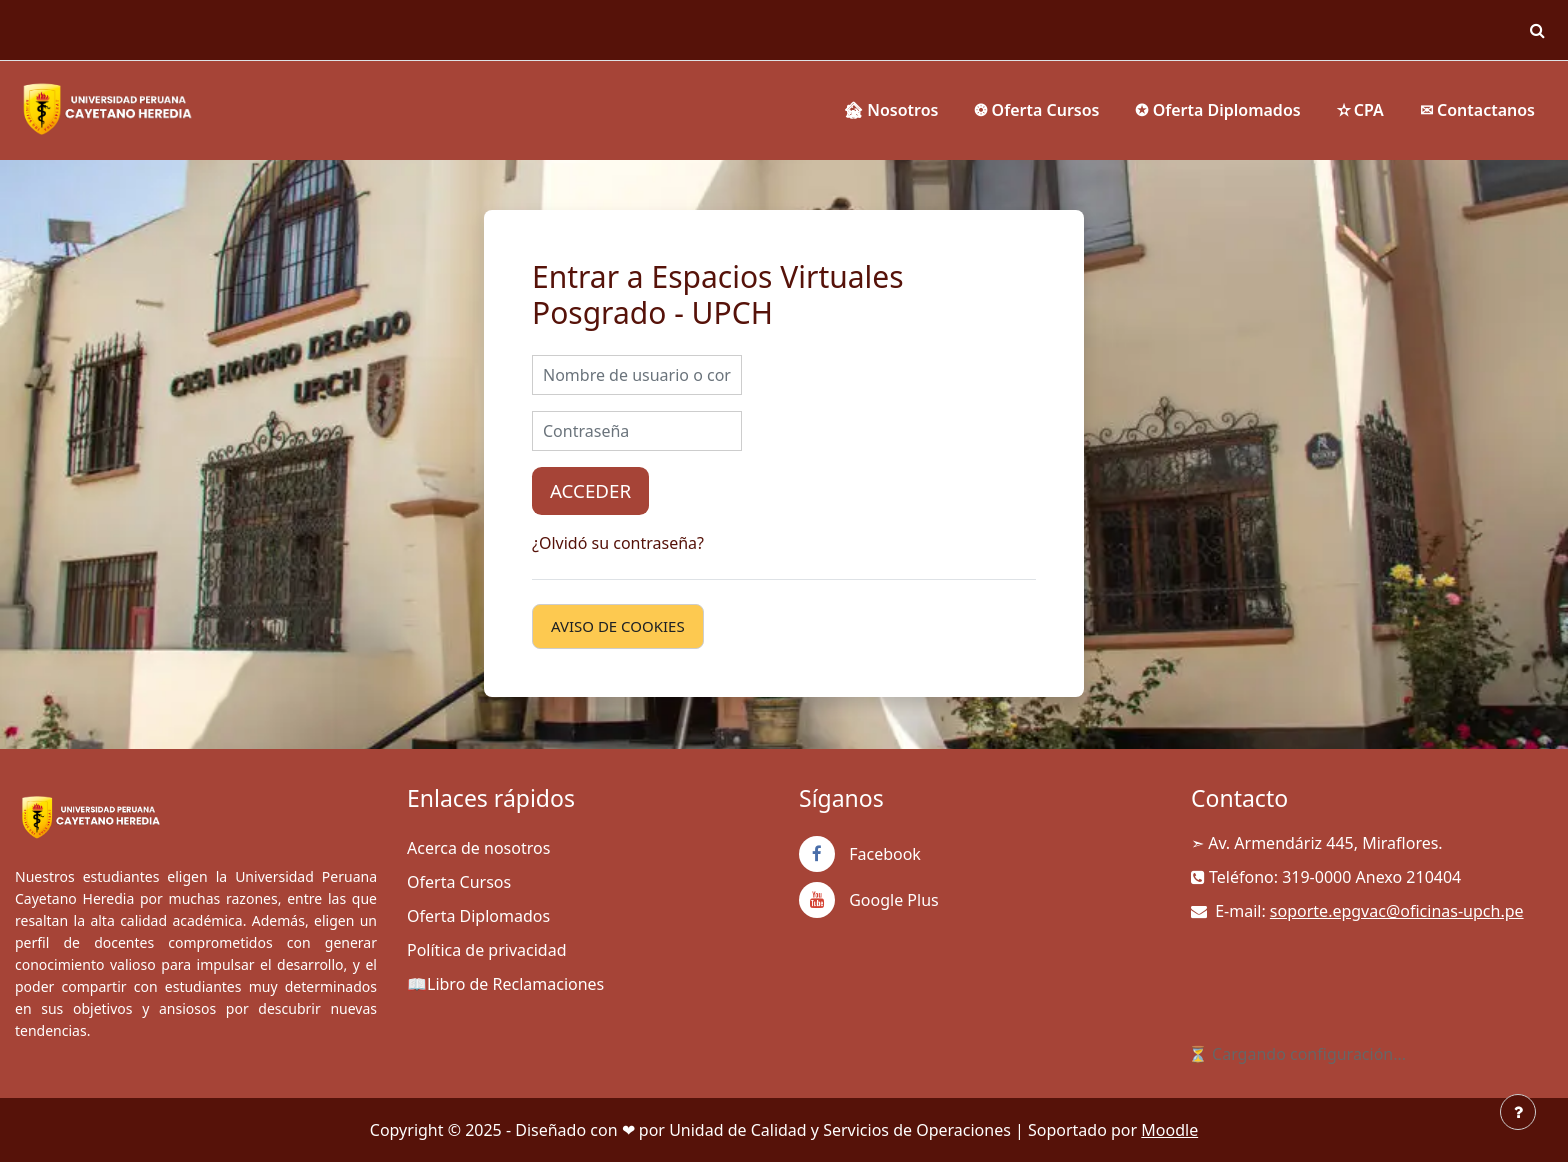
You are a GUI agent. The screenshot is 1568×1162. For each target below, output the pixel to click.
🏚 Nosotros (890, 110)
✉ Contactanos (1477, 110)
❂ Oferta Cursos (1036, 110)
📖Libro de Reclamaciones (505, 984)
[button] (1537, 30)
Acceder (590, 490)
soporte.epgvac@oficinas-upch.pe (1397, 911)
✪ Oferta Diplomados (1217, 110)
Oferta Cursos (459, 882)
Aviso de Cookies (618, 626)
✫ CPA (1360, 110)
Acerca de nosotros (478, 848)
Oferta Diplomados (478, 916)
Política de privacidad (487, 950)
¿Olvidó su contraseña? (618, 543)
